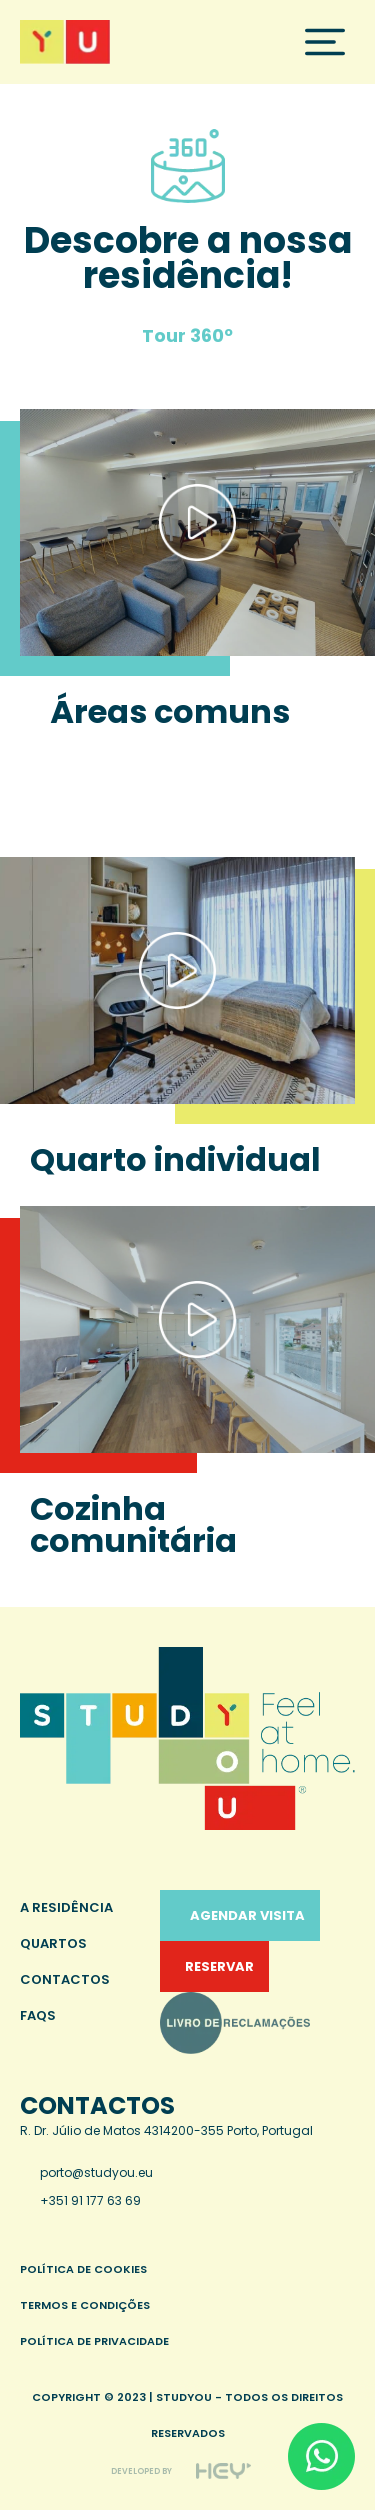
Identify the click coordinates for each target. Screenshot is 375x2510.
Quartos (53, 1943)
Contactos (65, 1979)
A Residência (66, 1907)
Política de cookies (83, 2269)
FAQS (38, 2015)
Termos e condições (85, 2305)
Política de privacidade (94, 2341)
